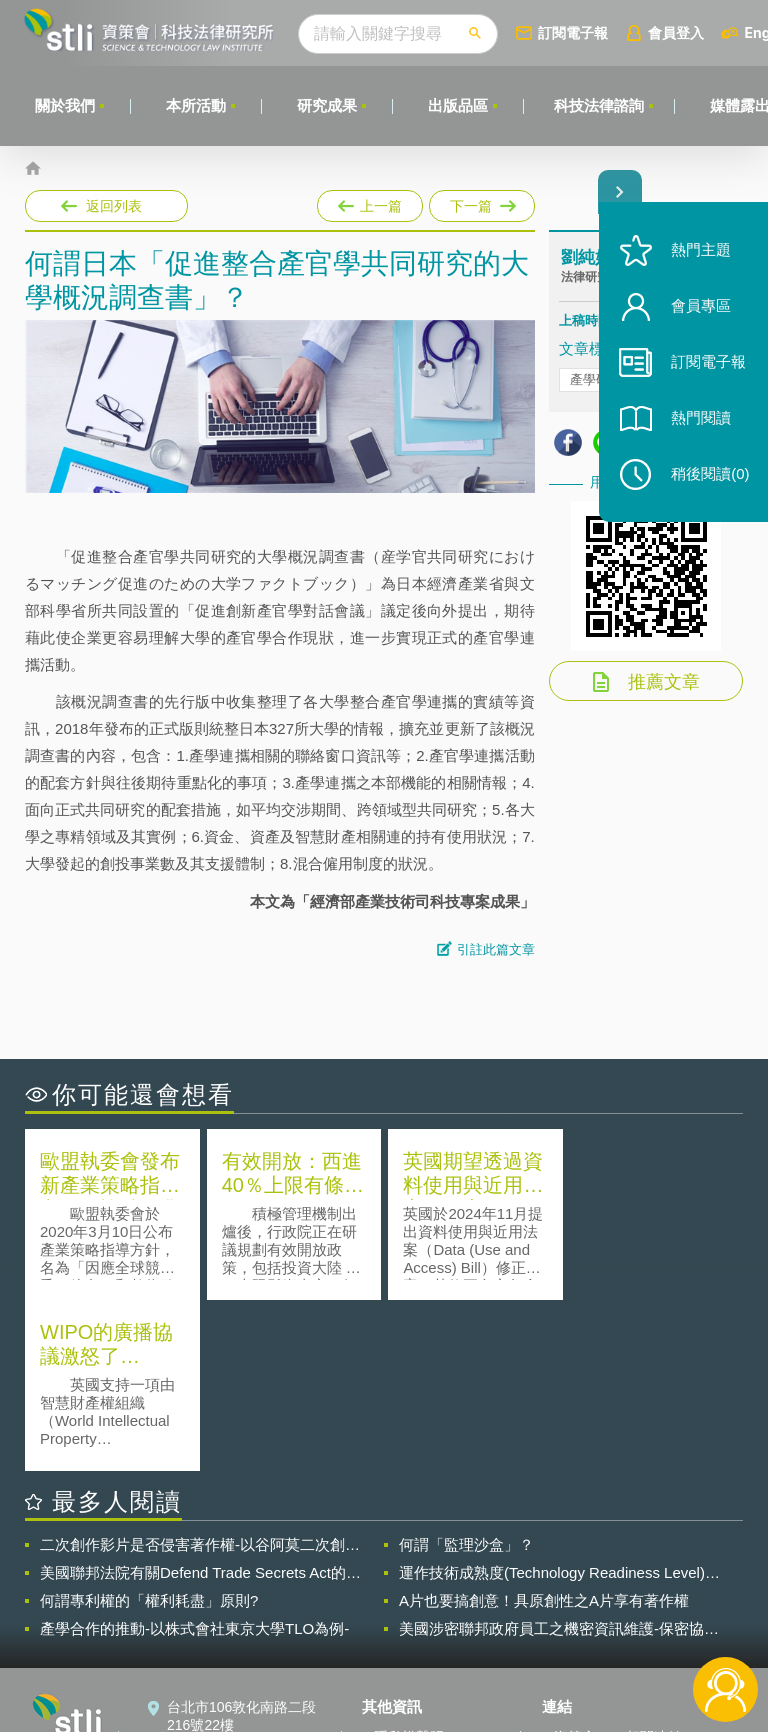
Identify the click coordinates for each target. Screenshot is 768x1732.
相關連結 (654, 1566)
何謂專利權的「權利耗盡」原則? (149, 1429)
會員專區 (700, 308)
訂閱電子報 (574, 32)
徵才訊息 (402, 1594)
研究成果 (327, 105)
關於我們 (65, 105)
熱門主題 (700, 252)
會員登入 (677, 32)
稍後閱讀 (709, 476)
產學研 (589, 379)
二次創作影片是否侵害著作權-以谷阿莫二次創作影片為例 (200, 1374)
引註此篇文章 (496, 949)
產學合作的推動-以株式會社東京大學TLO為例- (194, 1457)
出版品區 (458, 105)
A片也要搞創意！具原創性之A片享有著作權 (544, 1429)
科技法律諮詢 (599, 105)
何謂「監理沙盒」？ (466, 1373)
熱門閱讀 (700, 420)
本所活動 (196, 105)
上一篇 (370, 202)
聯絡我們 (402, 1622)
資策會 (575, 1566)
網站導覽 (402, 1650)
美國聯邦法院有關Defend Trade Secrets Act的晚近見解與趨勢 (200, 1402)
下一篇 (480, 202)
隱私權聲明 (409, 1566)
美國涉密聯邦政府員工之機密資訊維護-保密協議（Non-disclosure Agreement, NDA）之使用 (559, 1458)
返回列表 (114, 206)
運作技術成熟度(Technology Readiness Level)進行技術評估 (559, 1402)
